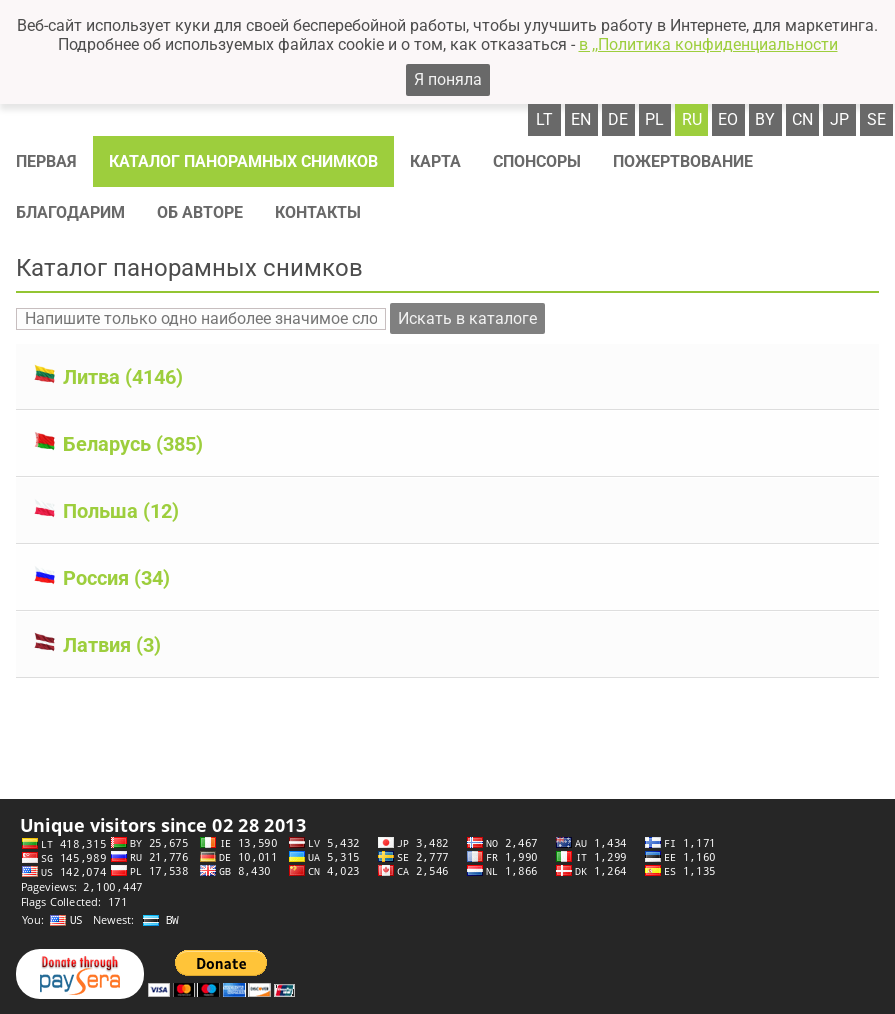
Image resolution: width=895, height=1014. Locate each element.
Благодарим (70, 212)
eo (728, 119)
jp (839, 119)
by (765, 119)
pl (654, 119)
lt (544, 119)
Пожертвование (683, 161)
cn (802, 119)
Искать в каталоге (467, 318)
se (876, 119)
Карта (435, 161)
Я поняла (448, 79)
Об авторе (200, 212)
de (618, 119)
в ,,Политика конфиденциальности (708, 44)
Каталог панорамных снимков (243, 161)
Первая (46, 161)
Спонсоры (537, 161)
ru (692, 119)
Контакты (318, 212)
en (581, 119)
